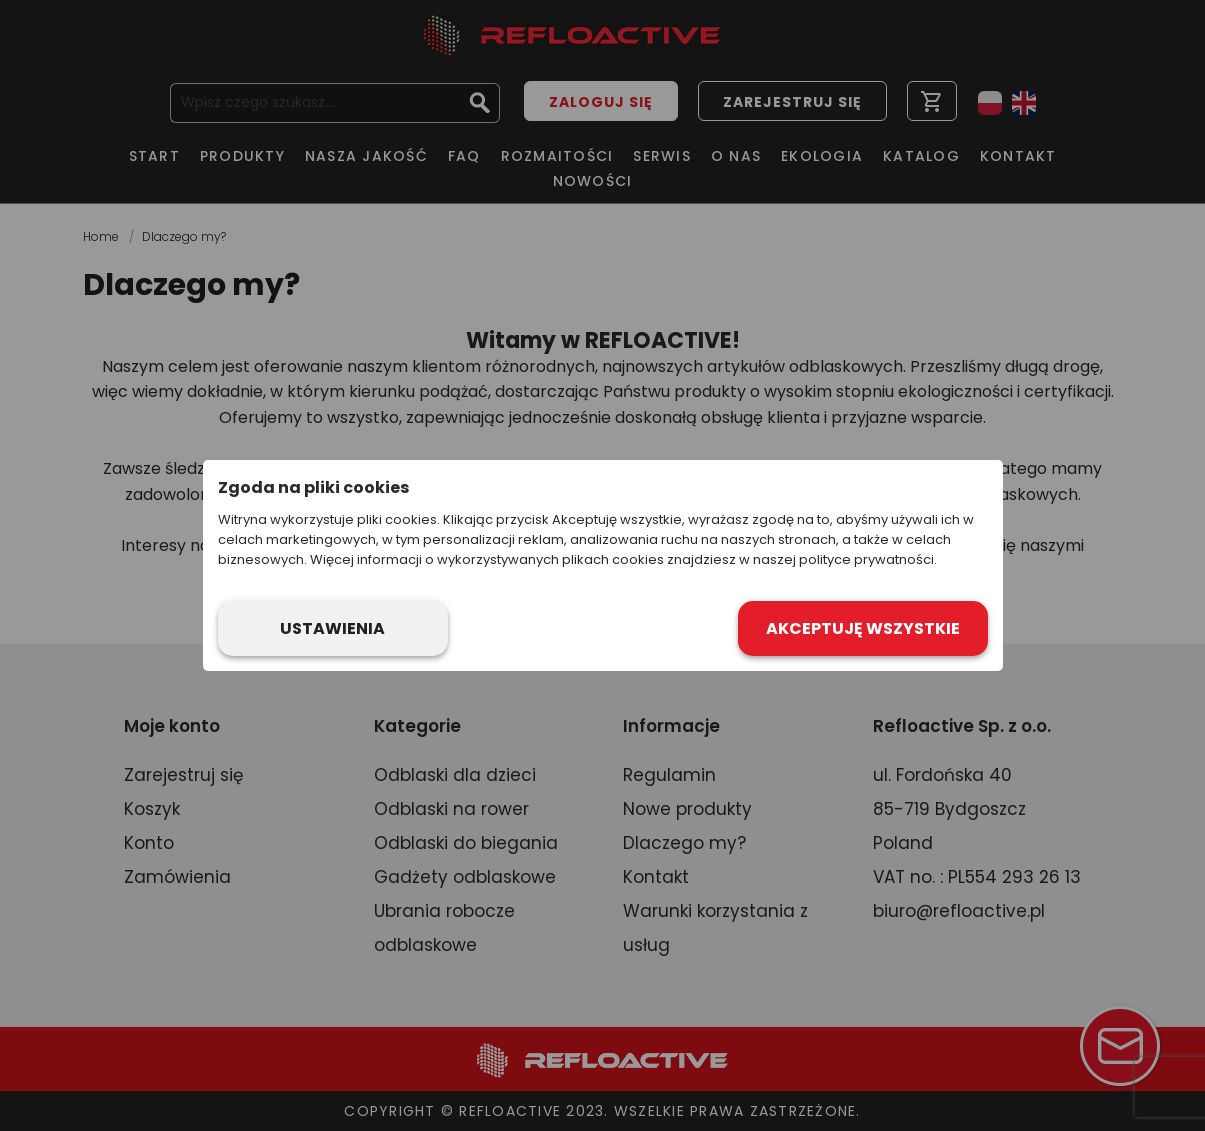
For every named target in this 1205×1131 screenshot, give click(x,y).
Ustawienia (332, 628)
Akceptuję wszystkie (863, 628)
